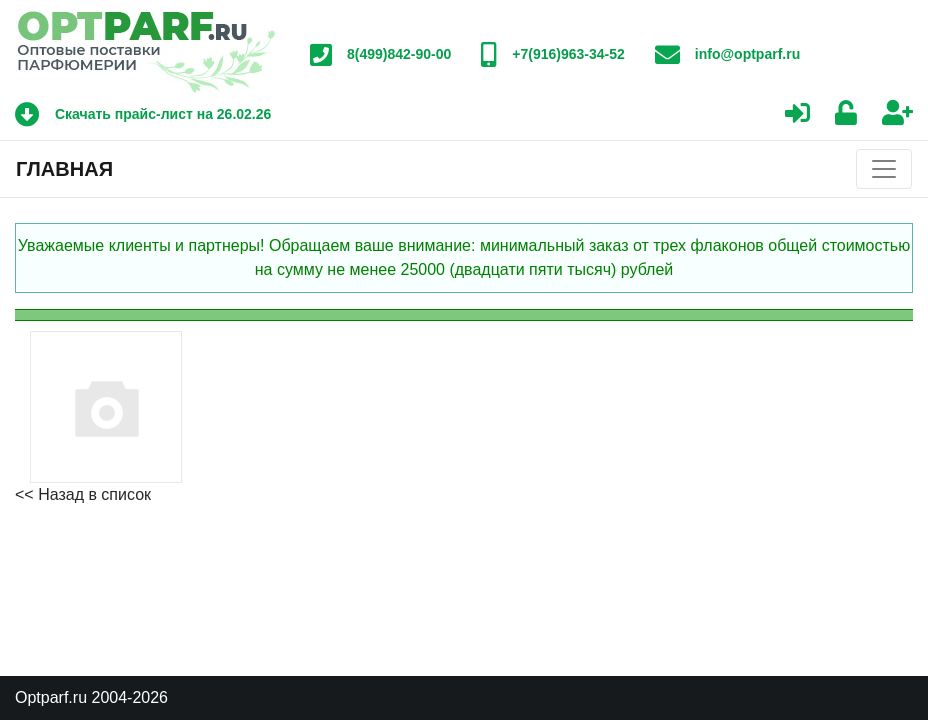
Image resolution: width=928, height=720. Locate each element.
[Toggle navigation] (884, 169)
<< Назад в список (83, 494)
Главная (64, 169)
